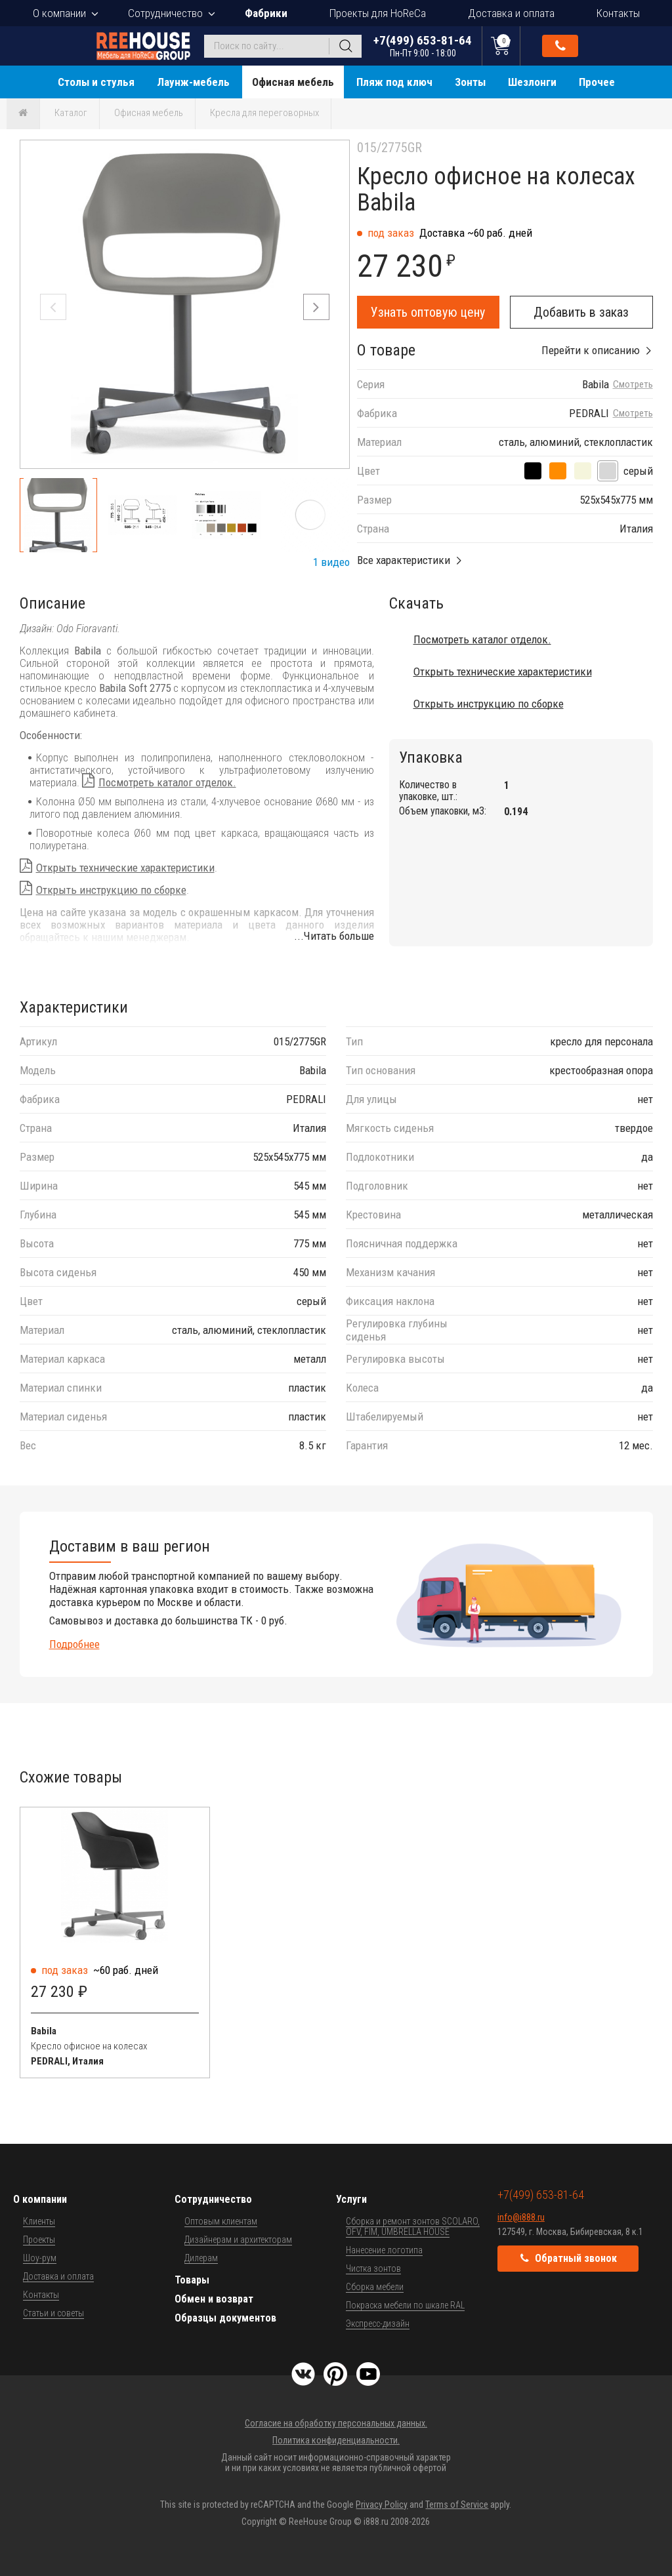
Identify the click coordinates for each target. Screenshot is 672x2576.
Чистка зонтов (373, 2268)
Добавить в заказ (581, 312)
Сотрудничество (165, 13)
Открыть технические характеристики (125, 867)
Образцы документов (225, 2318)
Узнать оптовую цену (428, 312)
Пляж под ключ (394, 82)
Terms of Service (456, 2504)
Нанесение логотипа (384, 2250)
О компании (59, 13)
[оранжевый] (557, 470)
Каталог (70, 113)
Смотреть (633, 384)
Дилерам (201, 2258)
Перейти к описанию (590, 350)
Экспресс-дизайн (378, 2323)
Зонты (470, 82)
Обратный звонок (560, 46)
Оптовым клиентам (220, 2221)
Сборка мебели (375, 2287)
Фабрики (266, 13)
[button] (316, 307)
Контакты (618, 13)
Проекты (39, 2239)
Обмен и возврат (214, 2299)
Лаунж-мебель (193, 82)
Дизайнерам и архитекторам (238, 2239)
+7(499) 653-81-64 (422, 45)
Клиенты (39, 2221)
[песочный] (582, 470)
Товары (192, 2280)
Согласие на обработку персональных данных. (336, 2423)
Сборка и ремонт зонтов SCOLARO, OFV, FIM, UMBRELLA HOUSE (413, 2226)
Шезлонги (532, 82)
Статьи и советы (53, 2313)
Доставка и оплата (511, 13)
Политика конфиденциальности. (336, 2440)
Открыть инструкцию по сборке (111, 889)
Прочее (597, 82)
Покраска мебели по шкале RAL (405, 2305)
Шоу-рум (39, 2258)
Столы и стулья (96, 82)
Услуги (351, 2199)
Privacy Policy (382, 2504)
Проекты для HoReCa (377, 13)
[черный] (532, 470)
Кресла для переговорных (264, 113)
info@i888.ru (521, 2217)
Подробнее (74, 1644)
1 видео (331, 562)
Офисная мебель (293, 82)
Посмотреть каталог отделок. (167, 782)
